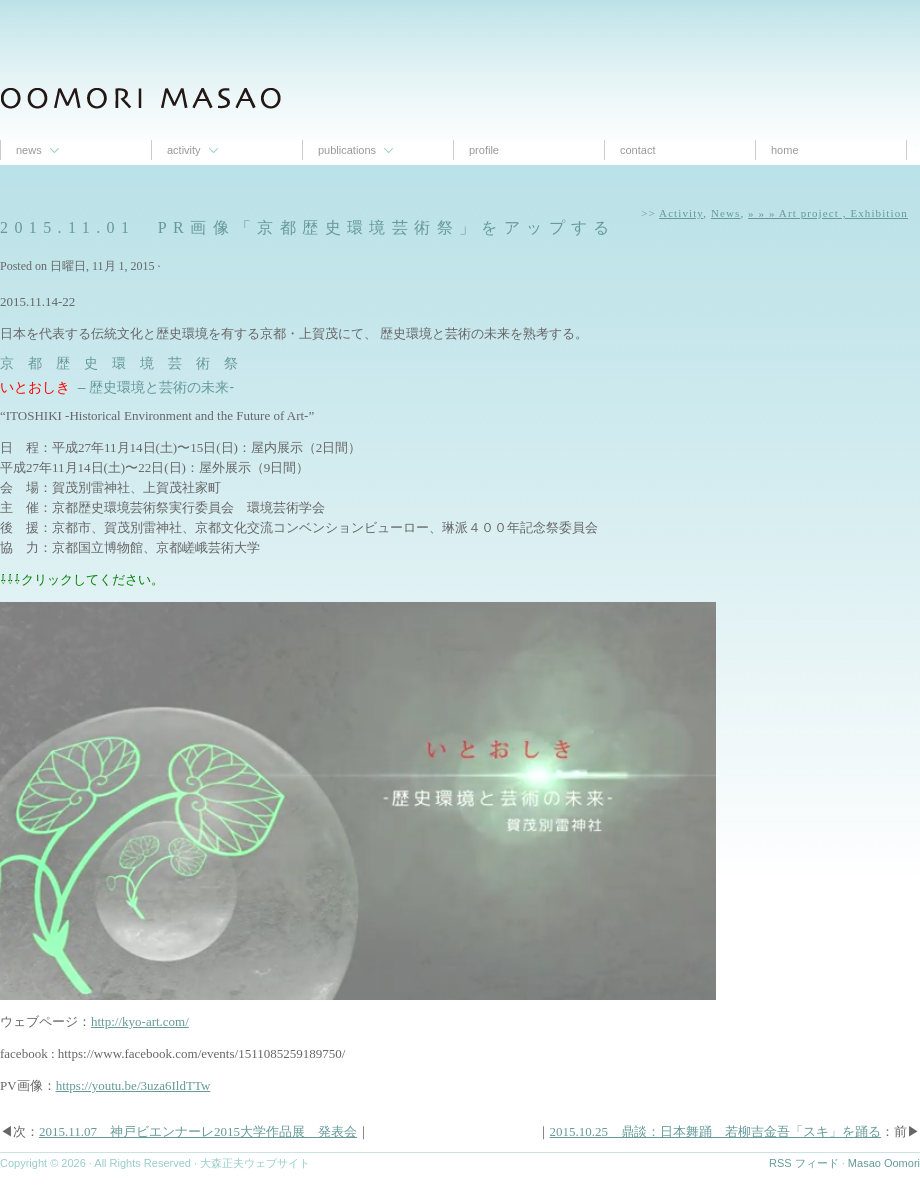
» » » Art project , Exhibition (828, 213)
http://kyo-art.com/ (140, 1021)
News (29, 150)
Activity (184, 150)
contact (637, 150)
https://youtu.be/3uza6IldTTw (133, 1085)
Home (785, 150)
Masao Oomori (884, 1163)
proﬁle (484, 150)
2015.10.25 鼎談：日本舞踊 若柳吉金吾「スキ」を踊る (716, 1131)
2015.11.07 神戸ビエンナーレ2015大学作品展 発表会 (198, 1131)
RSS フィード (804, 1163)
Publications (347, 150)
